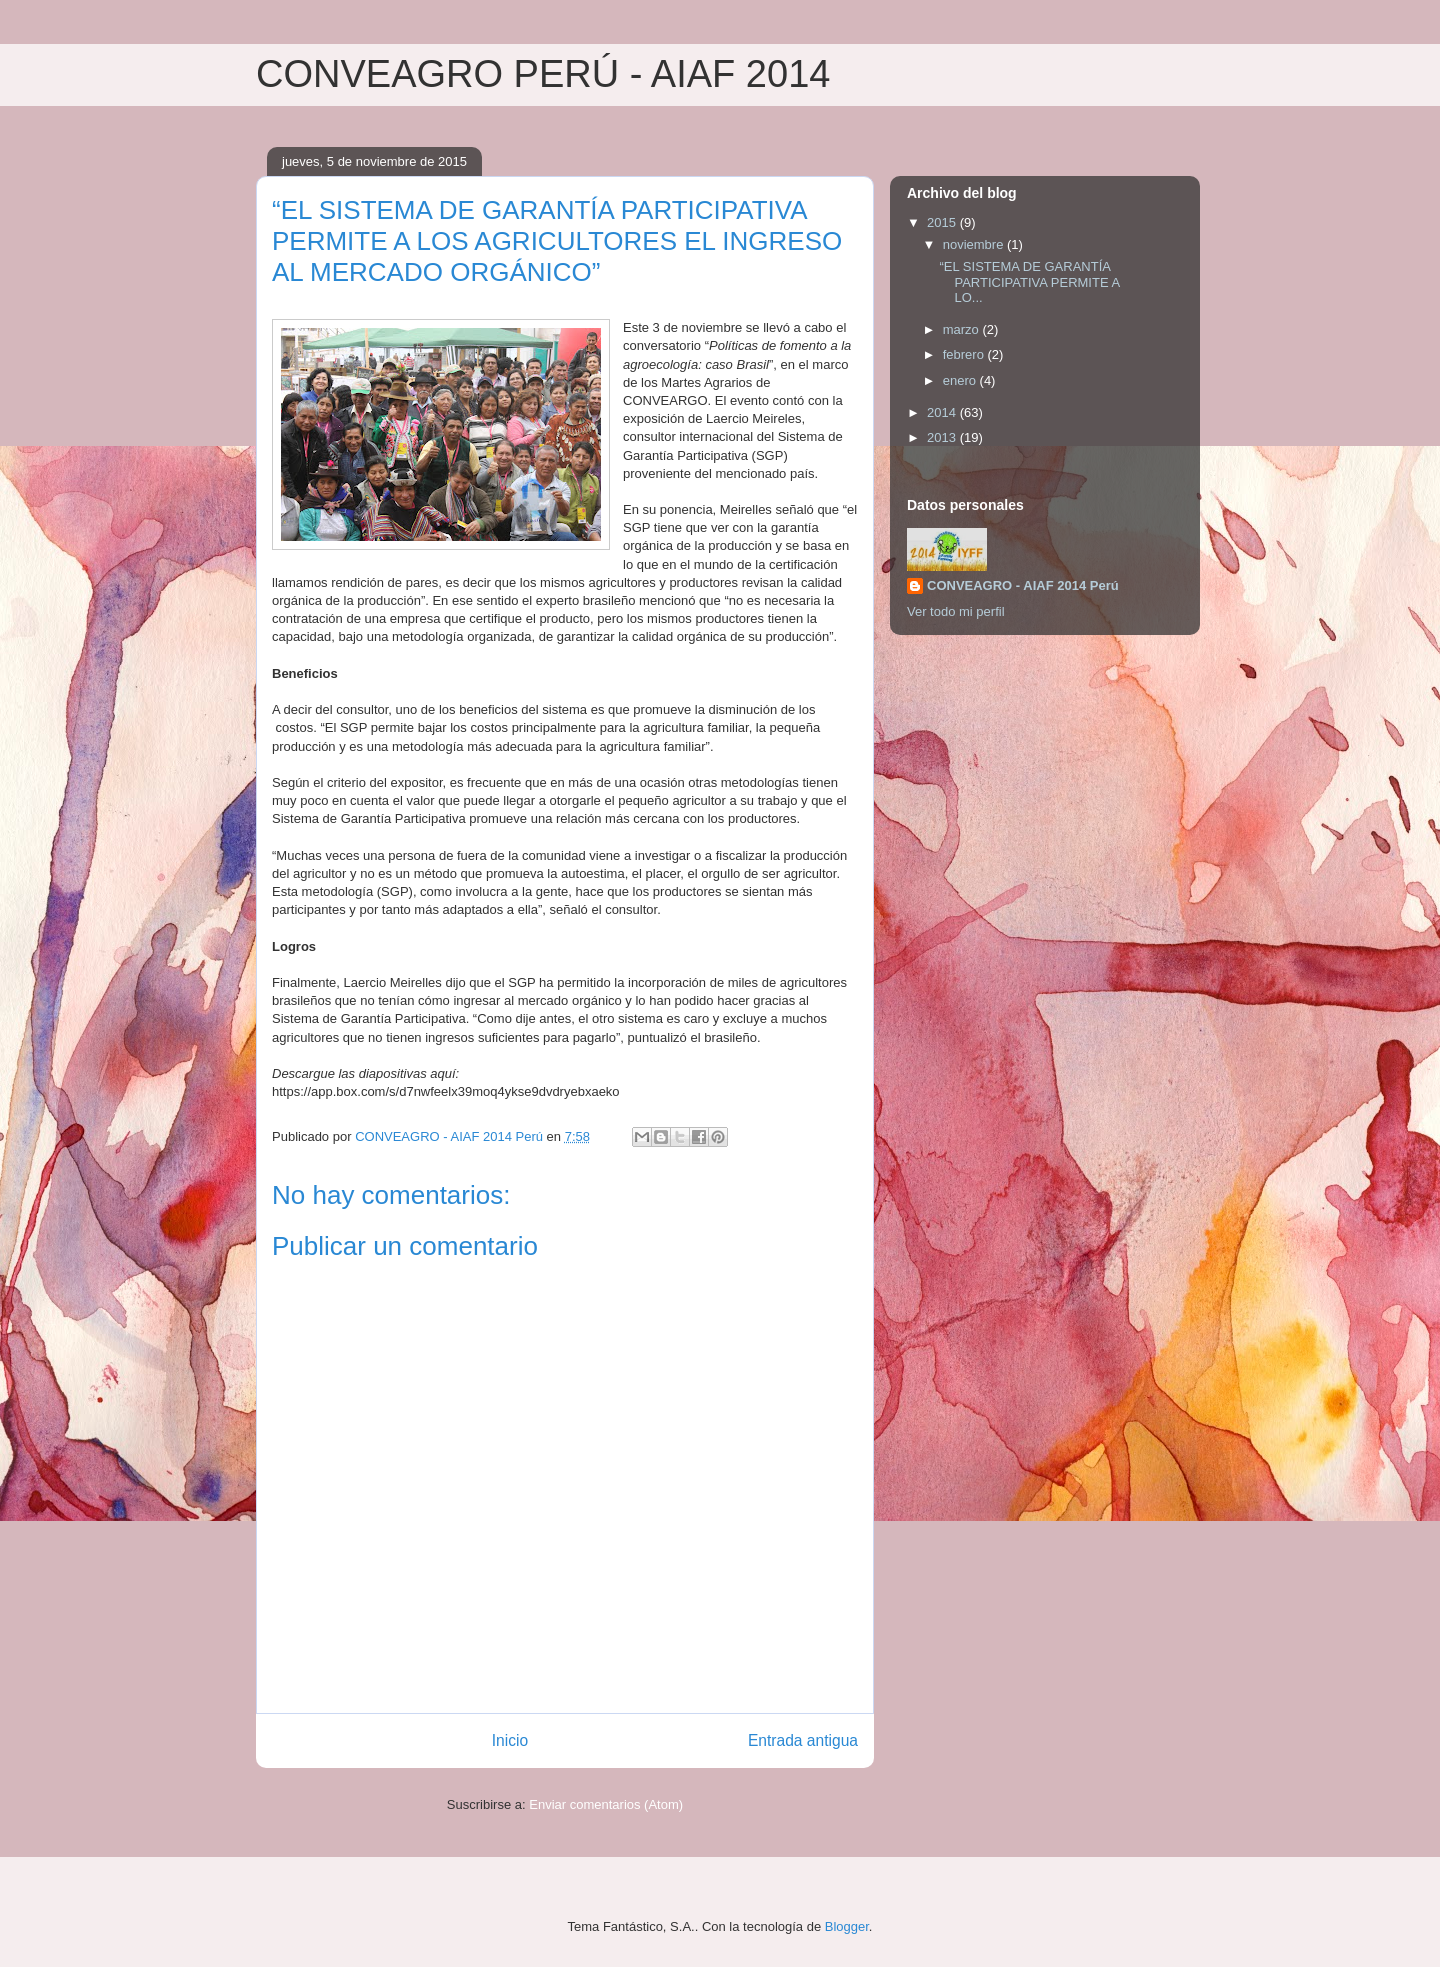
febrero (965, 354)
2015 (943, 222)
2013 (943, 437)
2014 (943, 412)
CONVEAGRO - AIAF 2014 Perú (1023, 585)
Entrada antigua (803, 1740)
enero (961, 380)
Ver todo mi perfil (956, 611)
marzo (963, 329)
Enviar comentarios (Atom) (606, 1804)
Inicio (510, 1740)
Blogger (847, 1926)
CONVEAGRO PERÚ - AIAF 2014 (543, 74)
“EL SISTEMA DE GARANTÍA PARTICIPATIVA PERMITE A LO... (1029, 282)
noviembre (975, 244)
